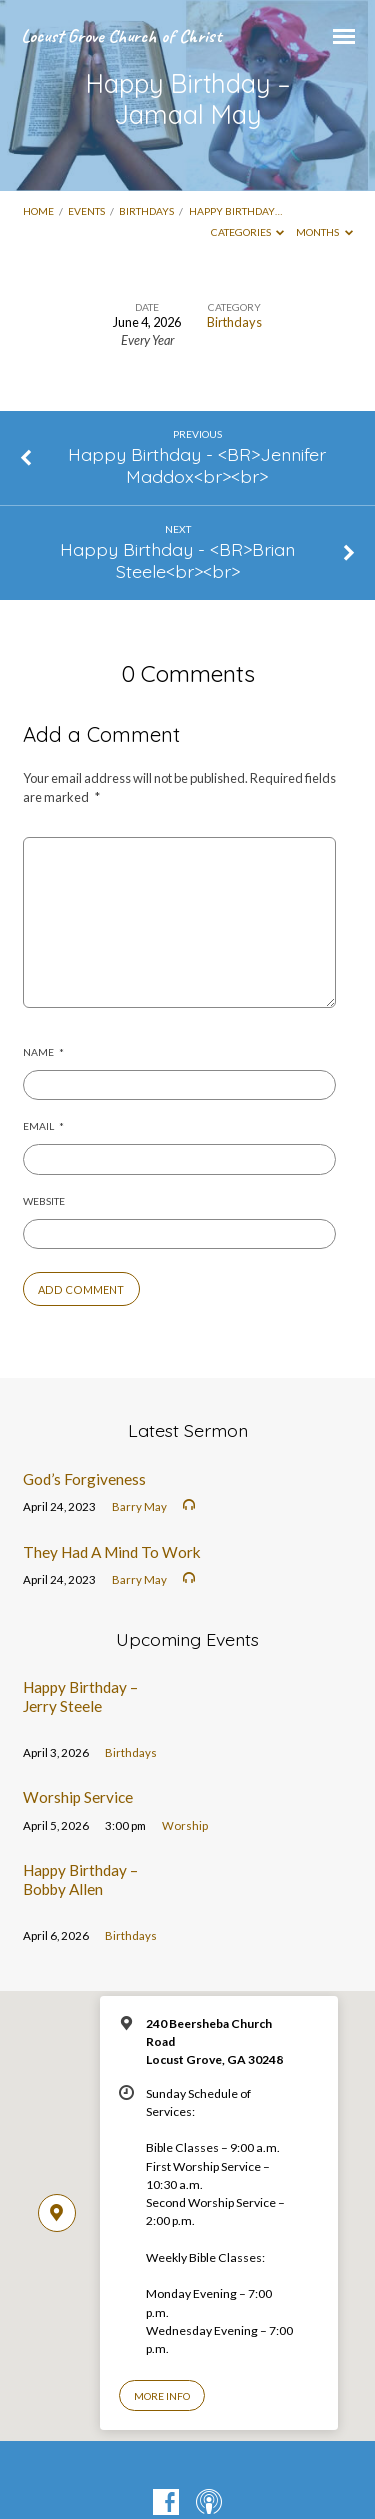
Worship (185, 1825)
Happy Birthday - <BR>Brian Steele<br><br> (177, 560)
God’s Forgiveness (84, 1479)
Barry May (139, 1506)
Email (43, 1126)
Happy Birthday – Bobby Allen (80, 1879)
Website (44, 1201)
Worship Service (78, 1797)
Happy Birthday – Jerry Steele (80, 1696)
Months (324, 232)
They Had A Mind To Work (112, 1552)
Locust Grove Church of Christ (121, 36)
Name (43, 1052)
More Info (162, 2396)
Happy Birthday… (235, 211)
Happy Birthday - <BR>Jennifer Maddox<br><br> (197, 465)
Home (38, 211)
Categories (248, 232)
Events (86, 211)
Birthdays (146, 211)
